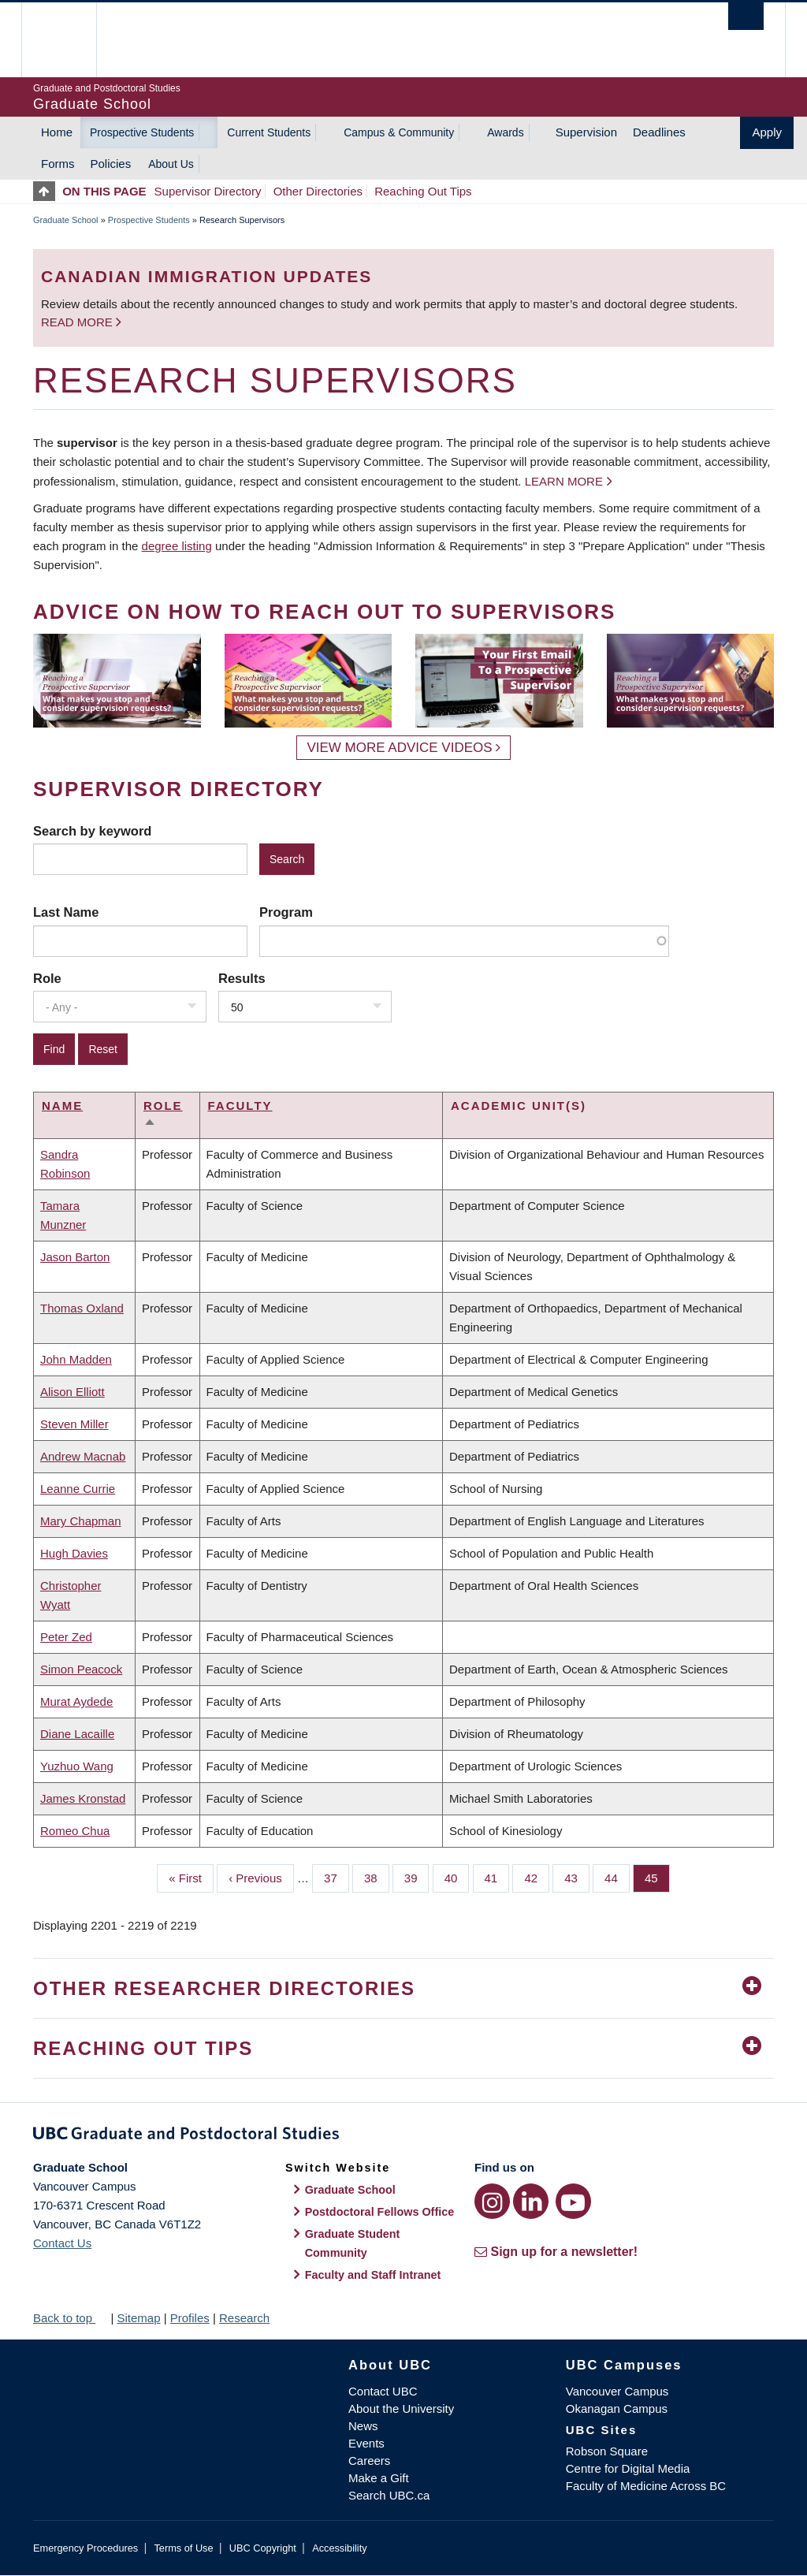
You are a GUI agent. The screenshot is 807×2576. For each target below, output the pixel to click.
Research (244, 2318)
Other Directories (318, 191)
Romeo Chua (75, 1830)
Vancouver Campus (617, 2391)
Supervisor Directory (208, 191)
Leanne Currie (77, 1488)
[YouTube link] (573, 2201)
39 (417, 1877)
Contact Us (62, 2243)
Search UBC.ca (389, 2495)
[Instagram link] (492, 2201)
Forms (58, 163)
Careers (369, 2460)
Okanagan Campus (617, 2408)
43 (576, 1877)
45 (657, 1877)
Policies (111, 163)
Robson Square (607, 2451)
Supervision (586, 132)
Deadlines (659, 132)
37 (336, 1877)
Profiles (190, 2318)
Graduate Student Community (352, 2243)
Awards (505, 132)
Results (242, 978)
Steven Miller (74, 1424)
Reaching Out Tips (422, 191)
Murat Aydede (76, 1701)
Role (47, 978)
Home (57, 132)
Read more (78, 322)
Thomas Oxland (82, 1308)
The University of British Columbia (70, 39)
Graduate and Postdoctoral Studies (403, 2136)
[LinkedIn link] (531, 2201)
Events (366, 2443)
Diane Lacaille (77, 1733)
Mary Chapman (80, 1521)
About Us (171, 164)
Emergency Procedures (85, 2548)
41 (497, 1877)
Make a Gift (378, 2478)
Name (62, 1105)
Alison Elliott (72, 1391)
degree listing (177, 546)
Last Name (66, 912)
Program (286, 912)
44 (617, 1877)
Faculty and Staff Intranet (373, 2275)
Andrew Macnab (82, 1456)
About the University (401, 2408)
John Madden (76, 1359)
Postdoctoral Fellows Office (380, 2212)
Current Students (269, 132)
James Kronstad (82, 1798)
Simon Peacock (81, 1669)
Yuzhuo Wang (76, 1766)
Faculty (240, 1105)
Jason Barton (75, 1257)
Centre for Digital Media (628, 2468)
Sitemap (138, 2318)
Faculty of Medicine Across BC (646, 2485)
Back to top (70, 2318)
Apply (767, 132)
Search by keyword (92, 831)
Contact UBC (383, 2391)
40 (457, 1877)
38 (376, 1877)
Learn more (564, 481)
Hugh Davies (74, 1553)
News (363, 2426)
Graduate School (66, 220)
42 (536, 1877)
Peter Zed (66, 1637)
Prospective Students (142, 132)
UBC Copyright (262, 2548)
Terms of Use (183, 2548)
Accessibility (339, 2548)
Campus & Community (399, 132)
